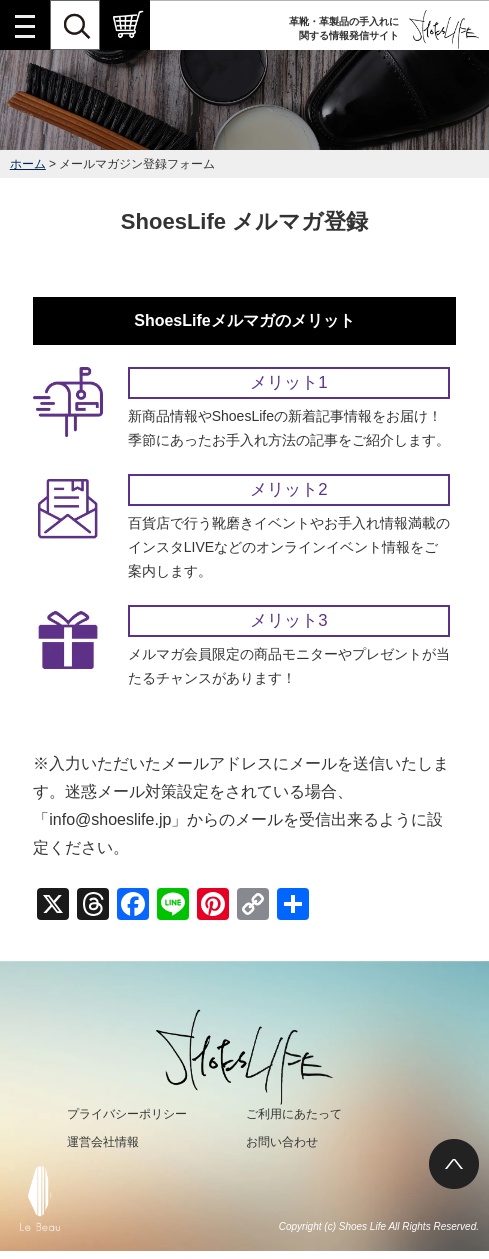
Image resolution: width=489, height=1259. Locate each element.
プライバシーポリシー (127, 1114)
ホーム (28, 164)
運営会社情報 (103, 1142)
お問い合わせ (282, 1142)
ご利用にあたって (294, 1114)
